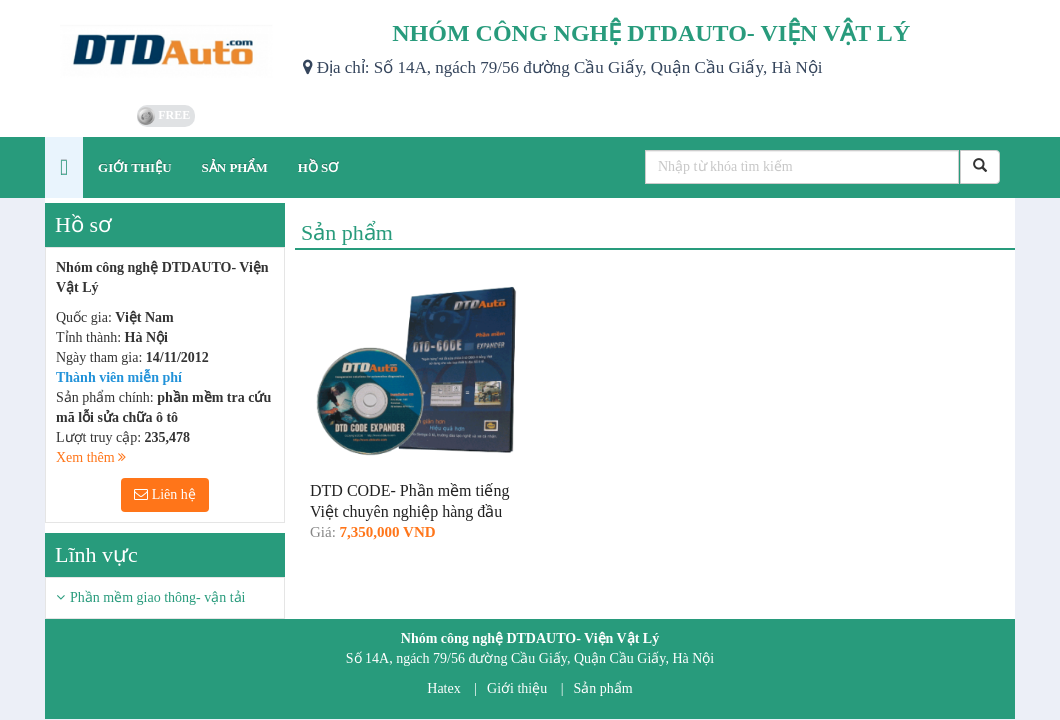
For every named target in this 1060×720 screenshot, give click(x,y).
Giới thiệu (517, 688)
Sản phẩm (603, 688)
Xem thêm (91, 457)
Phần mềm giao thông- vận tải (158, 597)
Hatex (443, 688)
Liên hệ (165, 494)
